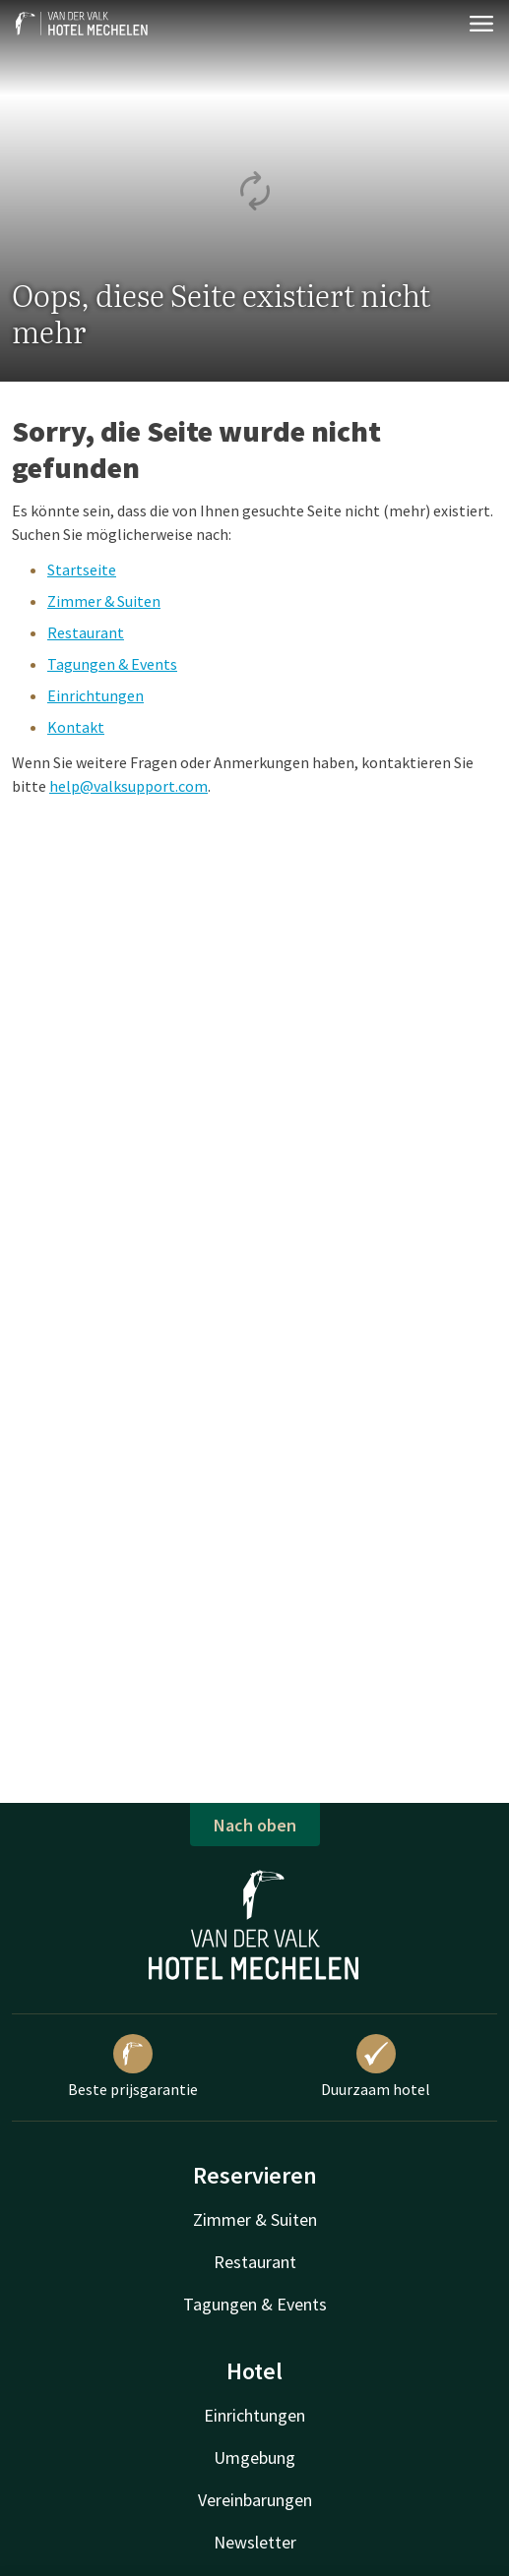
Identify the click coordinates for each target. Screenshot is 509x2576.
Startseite (81, 569)
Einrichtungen (95, 695)
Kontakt (75, 727)
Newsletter (255, 2542)
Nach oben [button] (255, 1825)
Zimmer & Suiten (103, 601)
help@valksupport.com (128, 786)
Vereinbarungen (255, 2499)
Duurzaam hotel (375, 2066)
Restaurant (85, 632)
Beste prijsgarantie (133, 2066)
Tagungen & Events (112, 664)
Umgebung (254, 2457)
